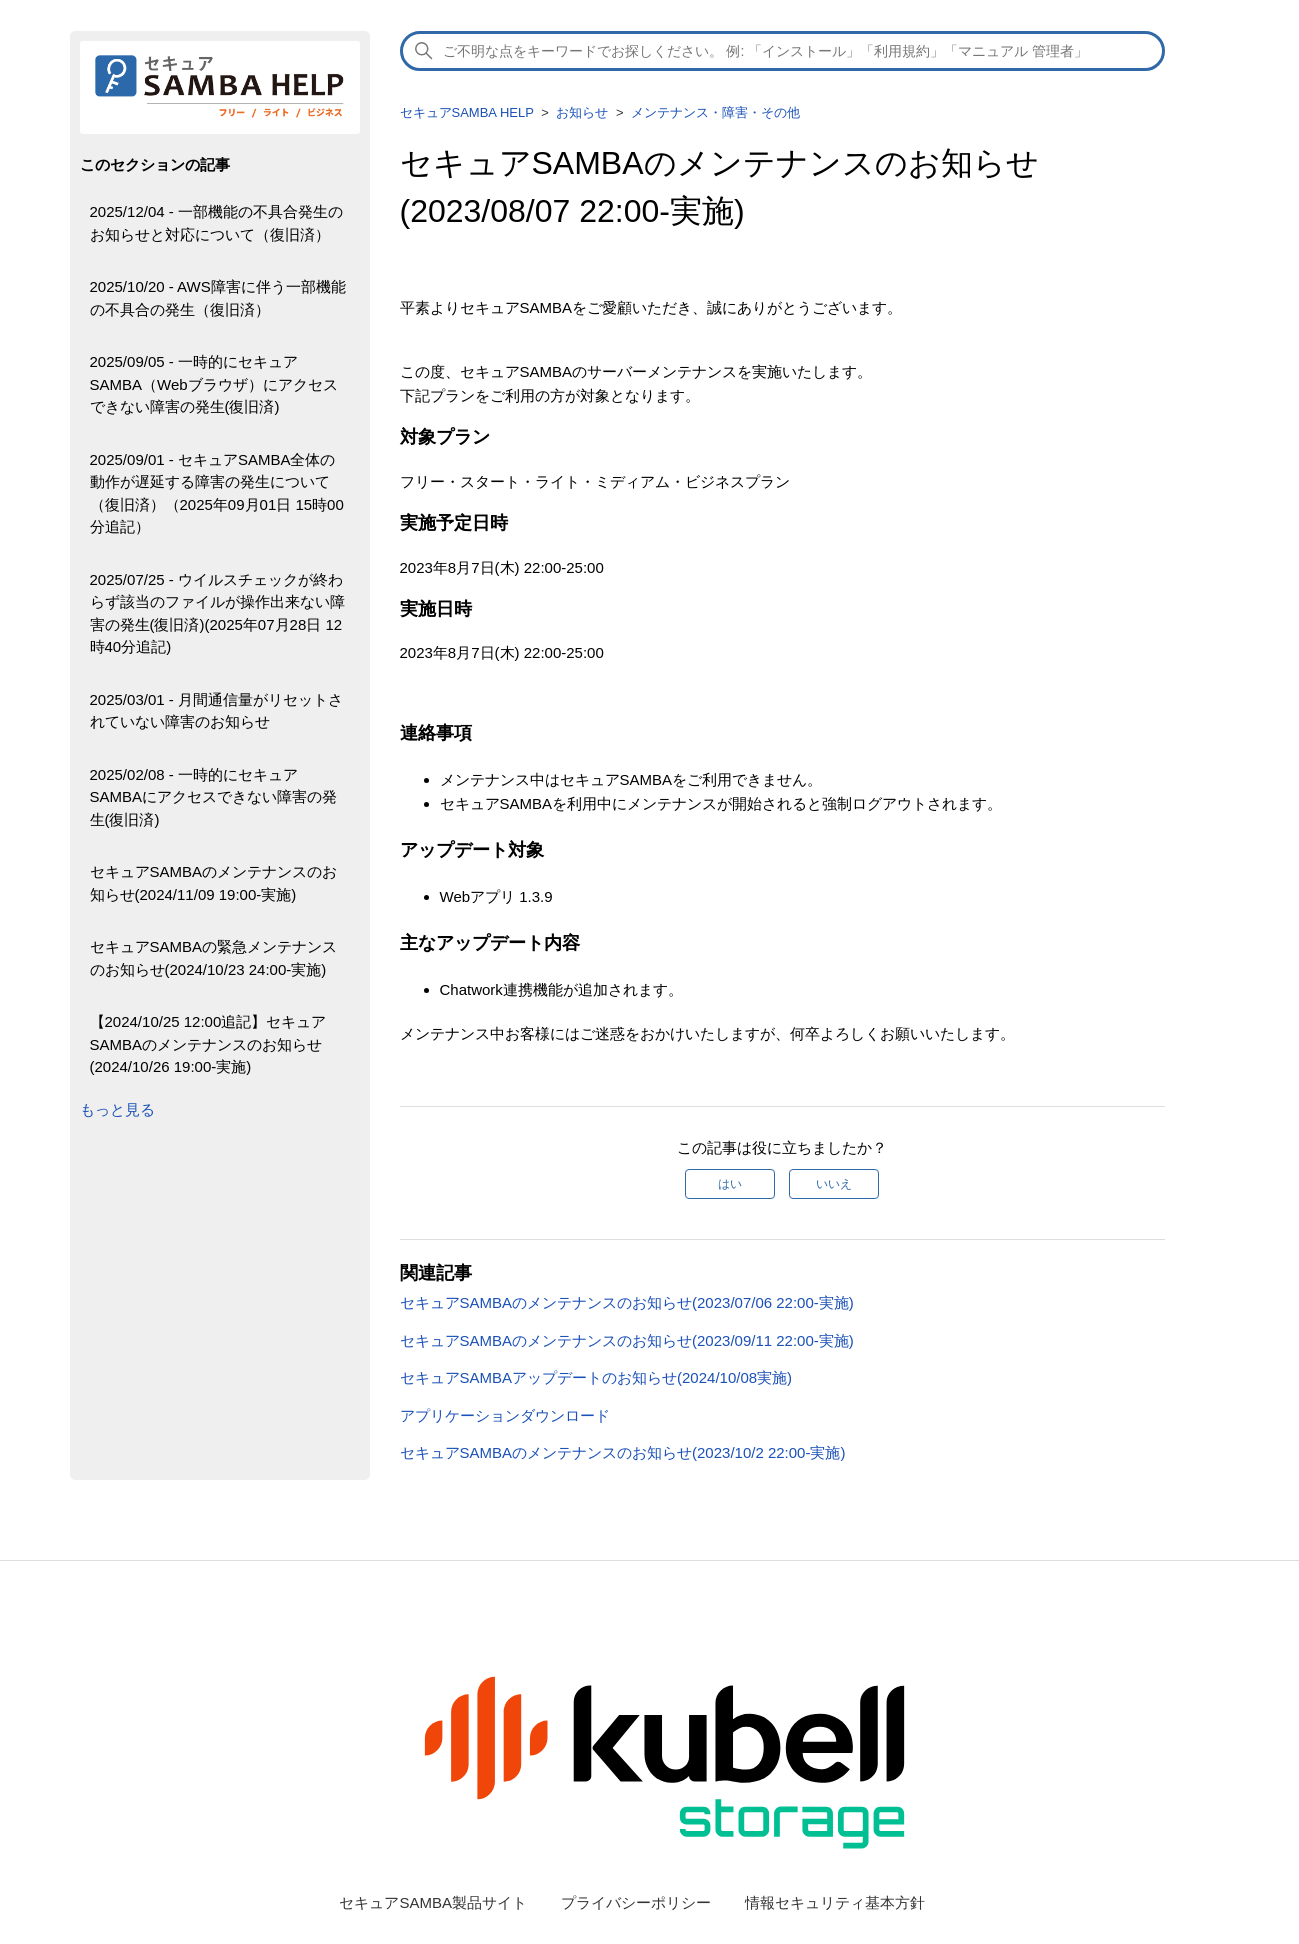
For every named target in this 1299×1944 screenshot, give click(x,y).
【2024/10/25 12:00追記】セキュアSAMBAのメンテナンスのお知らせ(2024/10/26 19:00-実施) (208, 1044)
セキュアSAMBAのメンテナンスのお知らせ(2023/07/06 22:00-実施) (627, 1302)
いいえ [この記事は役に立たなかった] (834, 1184)
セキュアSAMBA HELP (467, 112)
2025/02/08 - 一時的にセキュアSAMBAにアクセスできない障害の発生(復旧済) (214, 797)
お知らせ (582, 112)
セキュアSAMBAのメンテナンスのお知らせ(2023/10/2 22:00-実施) (625, 1452)
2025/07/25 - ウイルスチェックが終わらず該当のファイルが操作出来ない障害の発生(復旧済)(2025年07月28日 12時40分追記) (217, 613)
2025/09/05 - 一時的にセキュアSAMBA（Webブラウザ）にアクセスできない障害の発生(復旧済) (214, 384)
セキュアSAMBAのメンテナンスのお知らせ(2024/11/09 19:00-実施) (214, 883)
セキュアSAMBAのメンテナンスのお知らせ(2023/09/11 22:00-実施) (627, 1340)
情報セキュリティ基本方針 (835, 1902)
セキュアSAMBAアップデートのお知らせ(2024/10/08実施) (596, 1377)
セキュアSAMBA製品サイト (433, 1902)
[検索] (783, 51)
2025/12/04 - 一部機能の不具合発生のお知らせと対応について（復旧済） (216, 223)
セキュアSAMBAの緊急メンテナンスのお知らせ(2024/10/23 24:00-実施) (214, 958)
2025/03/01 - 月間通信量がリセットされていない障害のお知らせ (216, 711)
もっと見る (117, 1109)
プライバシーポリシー (636, 1902)
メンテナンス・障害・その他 (715, 112)
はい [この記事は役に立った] (730, 1184)
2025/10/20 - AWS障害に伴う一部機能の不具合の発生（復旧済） (218, 298)
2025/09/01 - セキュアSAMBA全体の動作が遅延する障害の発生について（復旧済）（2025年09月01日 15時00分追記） (217, 493)
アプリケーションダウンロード (505, 1415)
